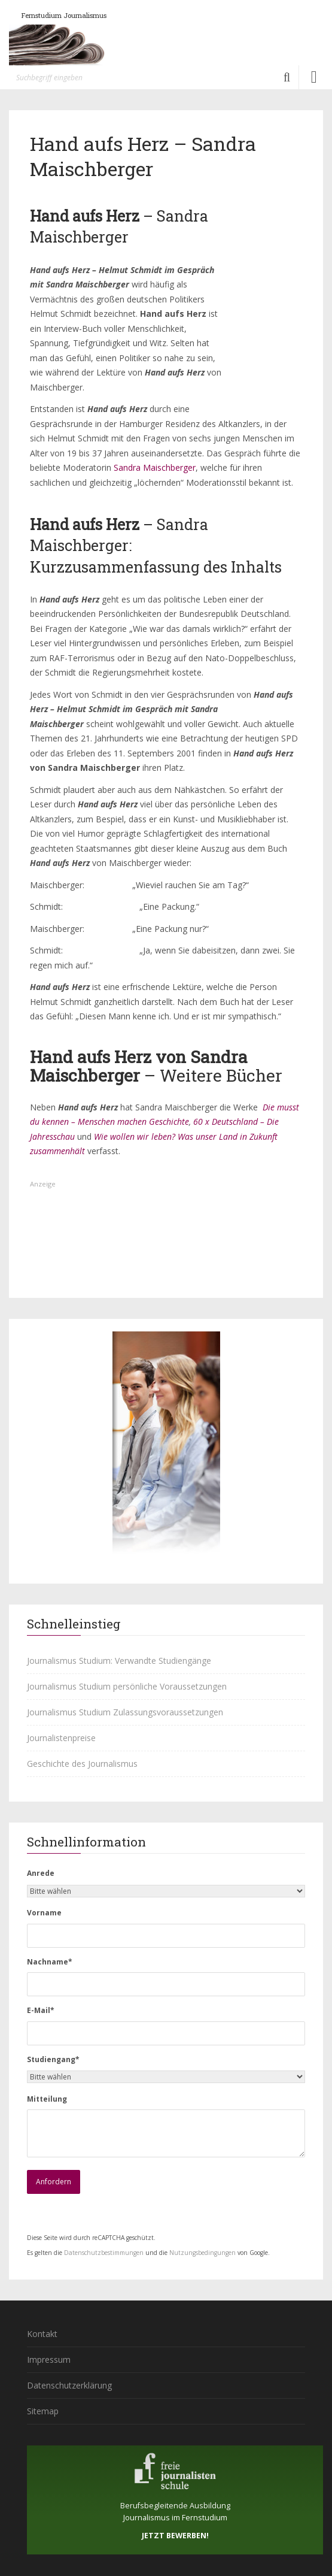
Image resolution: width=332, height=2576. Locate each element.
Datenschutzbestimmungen (104, 2252)
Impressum (49, 2359)
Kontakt (42, 2333)
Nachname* (49, 1962)
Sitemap (43, 2411)
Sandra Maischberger (155, 467)
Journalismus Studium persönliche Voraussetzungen (127, 1686)
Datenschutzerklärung (69, 2385)
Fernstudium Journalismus (64, 15)
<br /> (260, 335)
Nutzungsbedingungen (202, 2252)
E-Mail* (40, 2010)
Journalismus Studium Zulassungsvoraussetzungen (125, 1712)
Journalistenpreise (61, 1737)
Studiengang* (53, 2059)
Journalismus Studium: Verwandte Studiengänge (119, 1660)
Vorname (44, 1913)
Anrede (40, 1873)
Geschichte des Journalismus (82, 1763)
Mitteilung (47, 2099)
